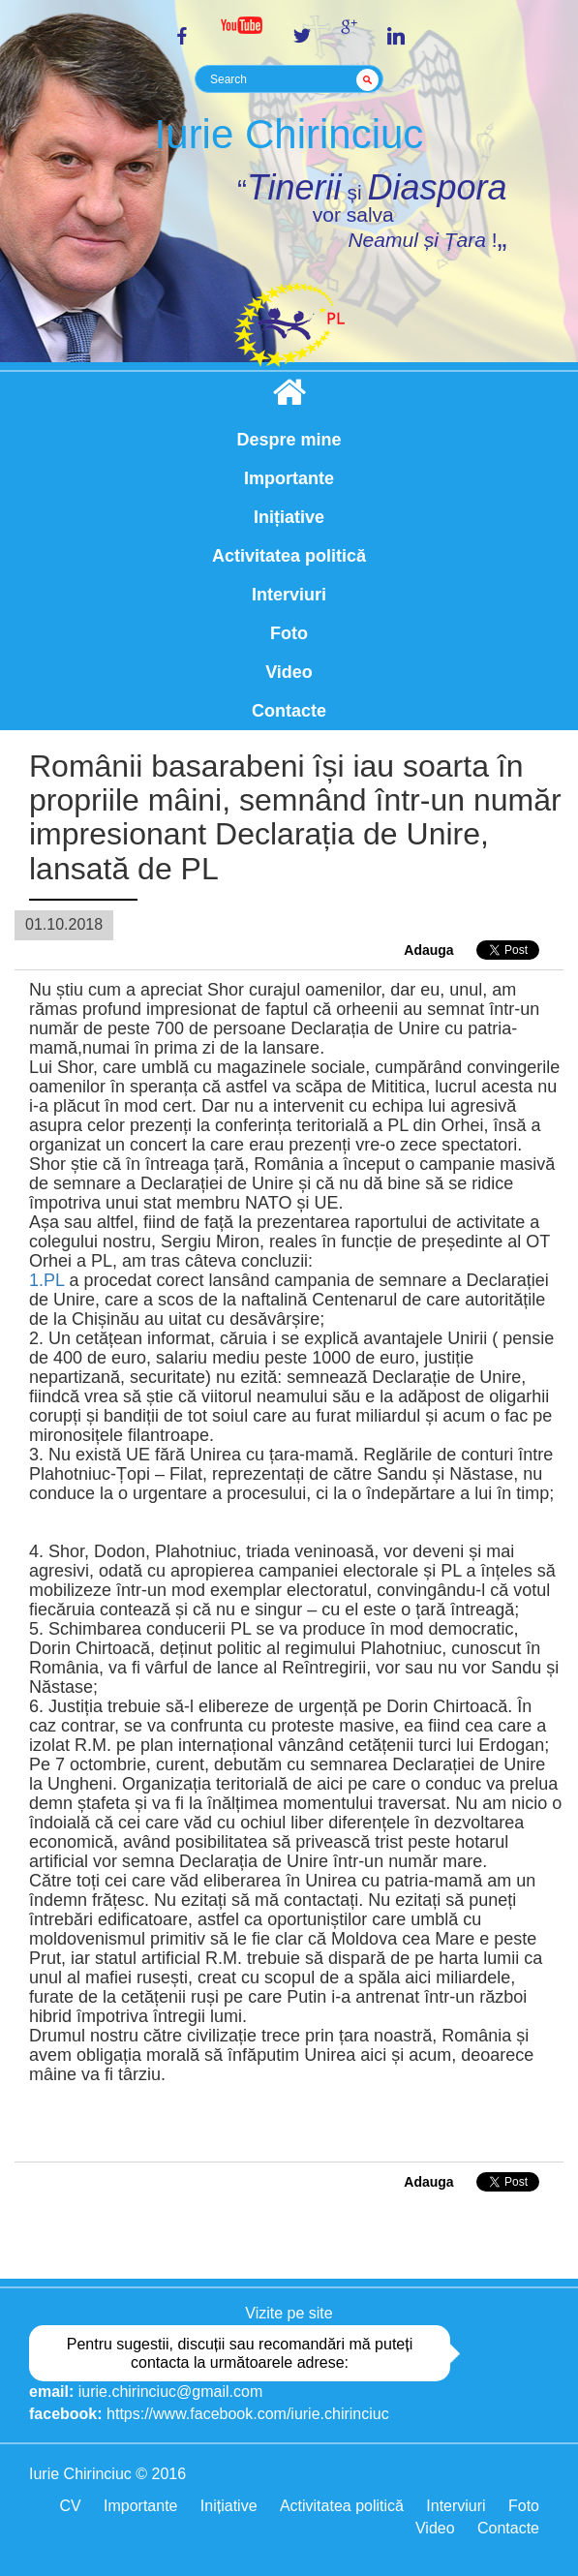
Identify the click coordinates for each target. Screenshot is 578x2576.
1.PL (46, 1280)
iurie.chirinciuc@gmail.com (170, 2391)
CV (69, 2506)
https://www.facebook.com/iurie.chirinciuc (247, 2414)
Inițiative (289, 517)
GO (371, 79)
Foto (289, 633)
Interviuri (289, 594)
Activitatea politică (289, 556)
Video (289, 672)
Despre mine (288, 439)
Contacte (289, 711)
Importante (289, 478)
